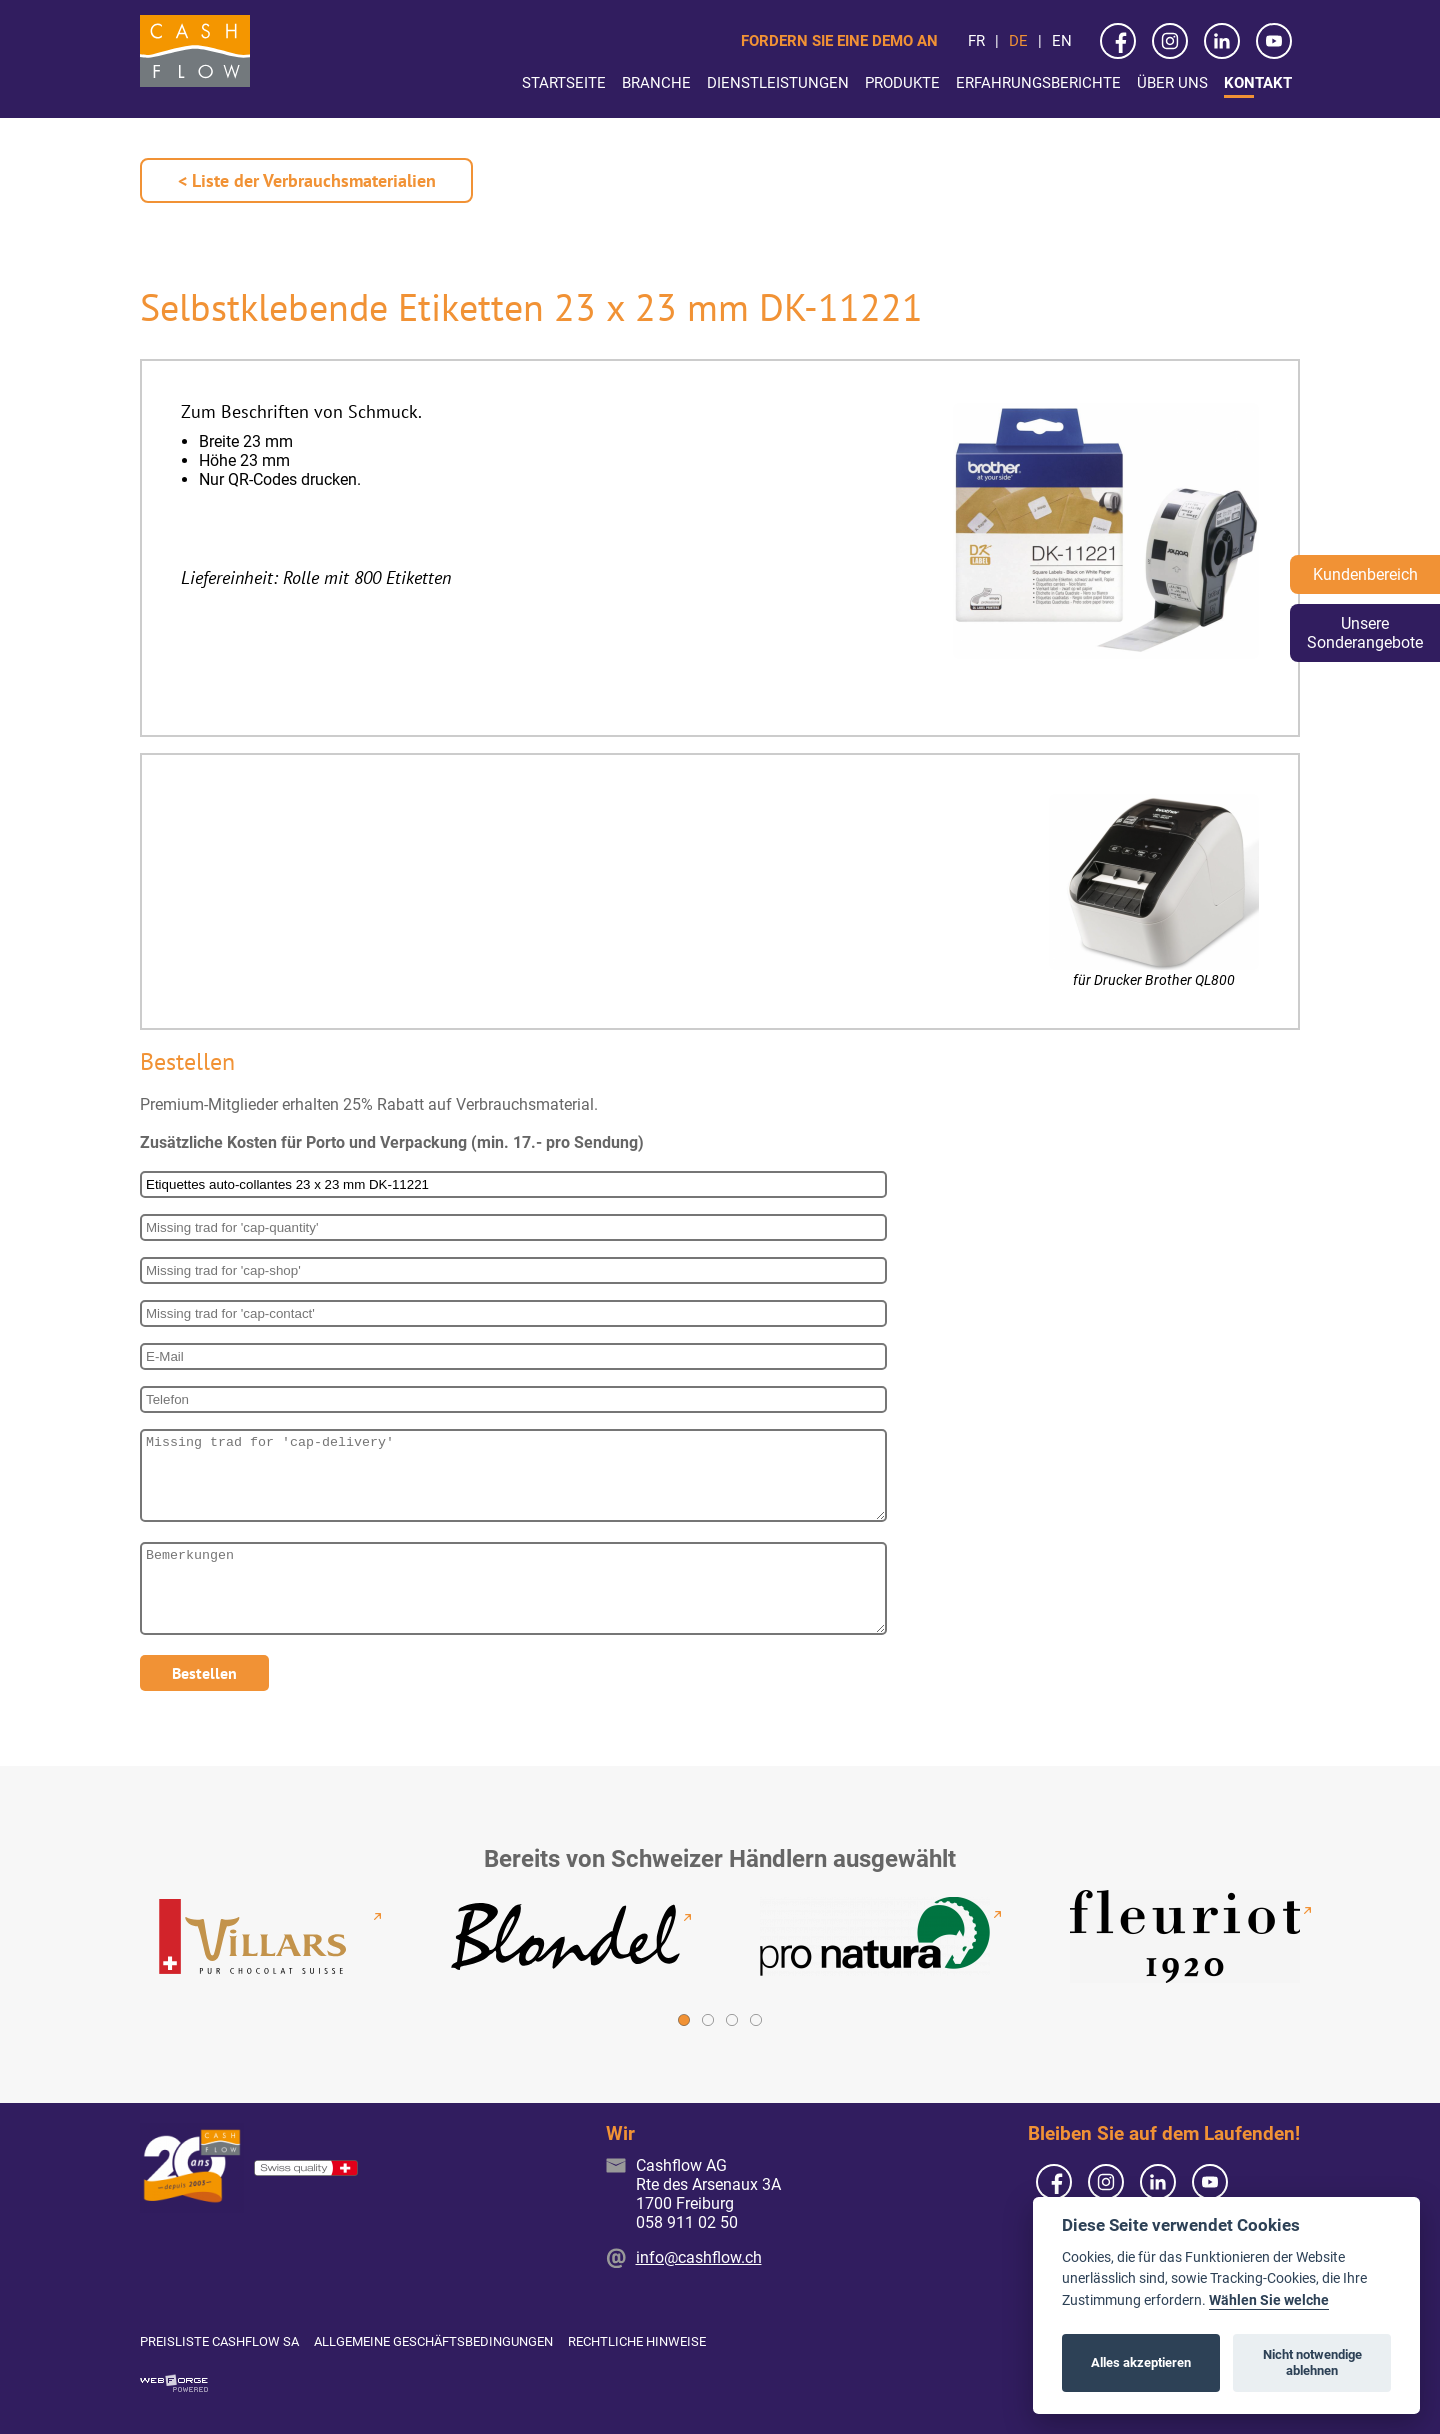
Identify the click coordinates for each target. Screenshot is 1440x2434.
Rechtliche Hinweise (637, 2341)
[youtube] (1274, 41)
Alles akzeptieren (1141, 2362)
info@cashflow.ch (699, 2257)
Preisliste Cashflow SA (219, 2341)
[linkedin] (1222, 41)
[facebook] (1118, 41)
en (1062, 41)
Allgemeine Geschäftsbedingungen (433, 2341)
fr (976, 41)
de (1018, 41)
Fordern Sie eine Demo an (839, 41)
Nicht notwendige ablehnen (1312, 2362)
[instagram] (1170, 41)
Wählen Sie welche (1269, 2300)
